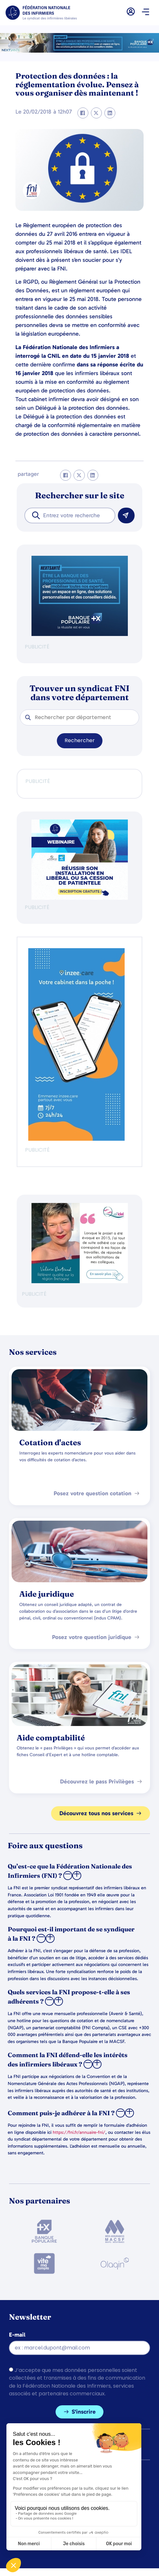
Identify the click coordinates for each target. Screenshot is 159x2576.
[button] (145, 12)
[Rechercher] (126, 515)
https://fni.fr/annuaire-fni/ (79, 2132)
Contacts (20, 2513)
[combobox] (69, 515)
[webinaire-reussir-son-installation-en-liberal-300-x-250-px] (79, 898)
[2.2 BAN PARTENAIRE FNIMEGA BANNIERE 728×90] (79, 51)
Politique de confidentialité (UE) (50, 2527)
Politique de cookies (34, 2485)
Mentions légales (31, 2471)
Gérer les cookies (31, 2499)
